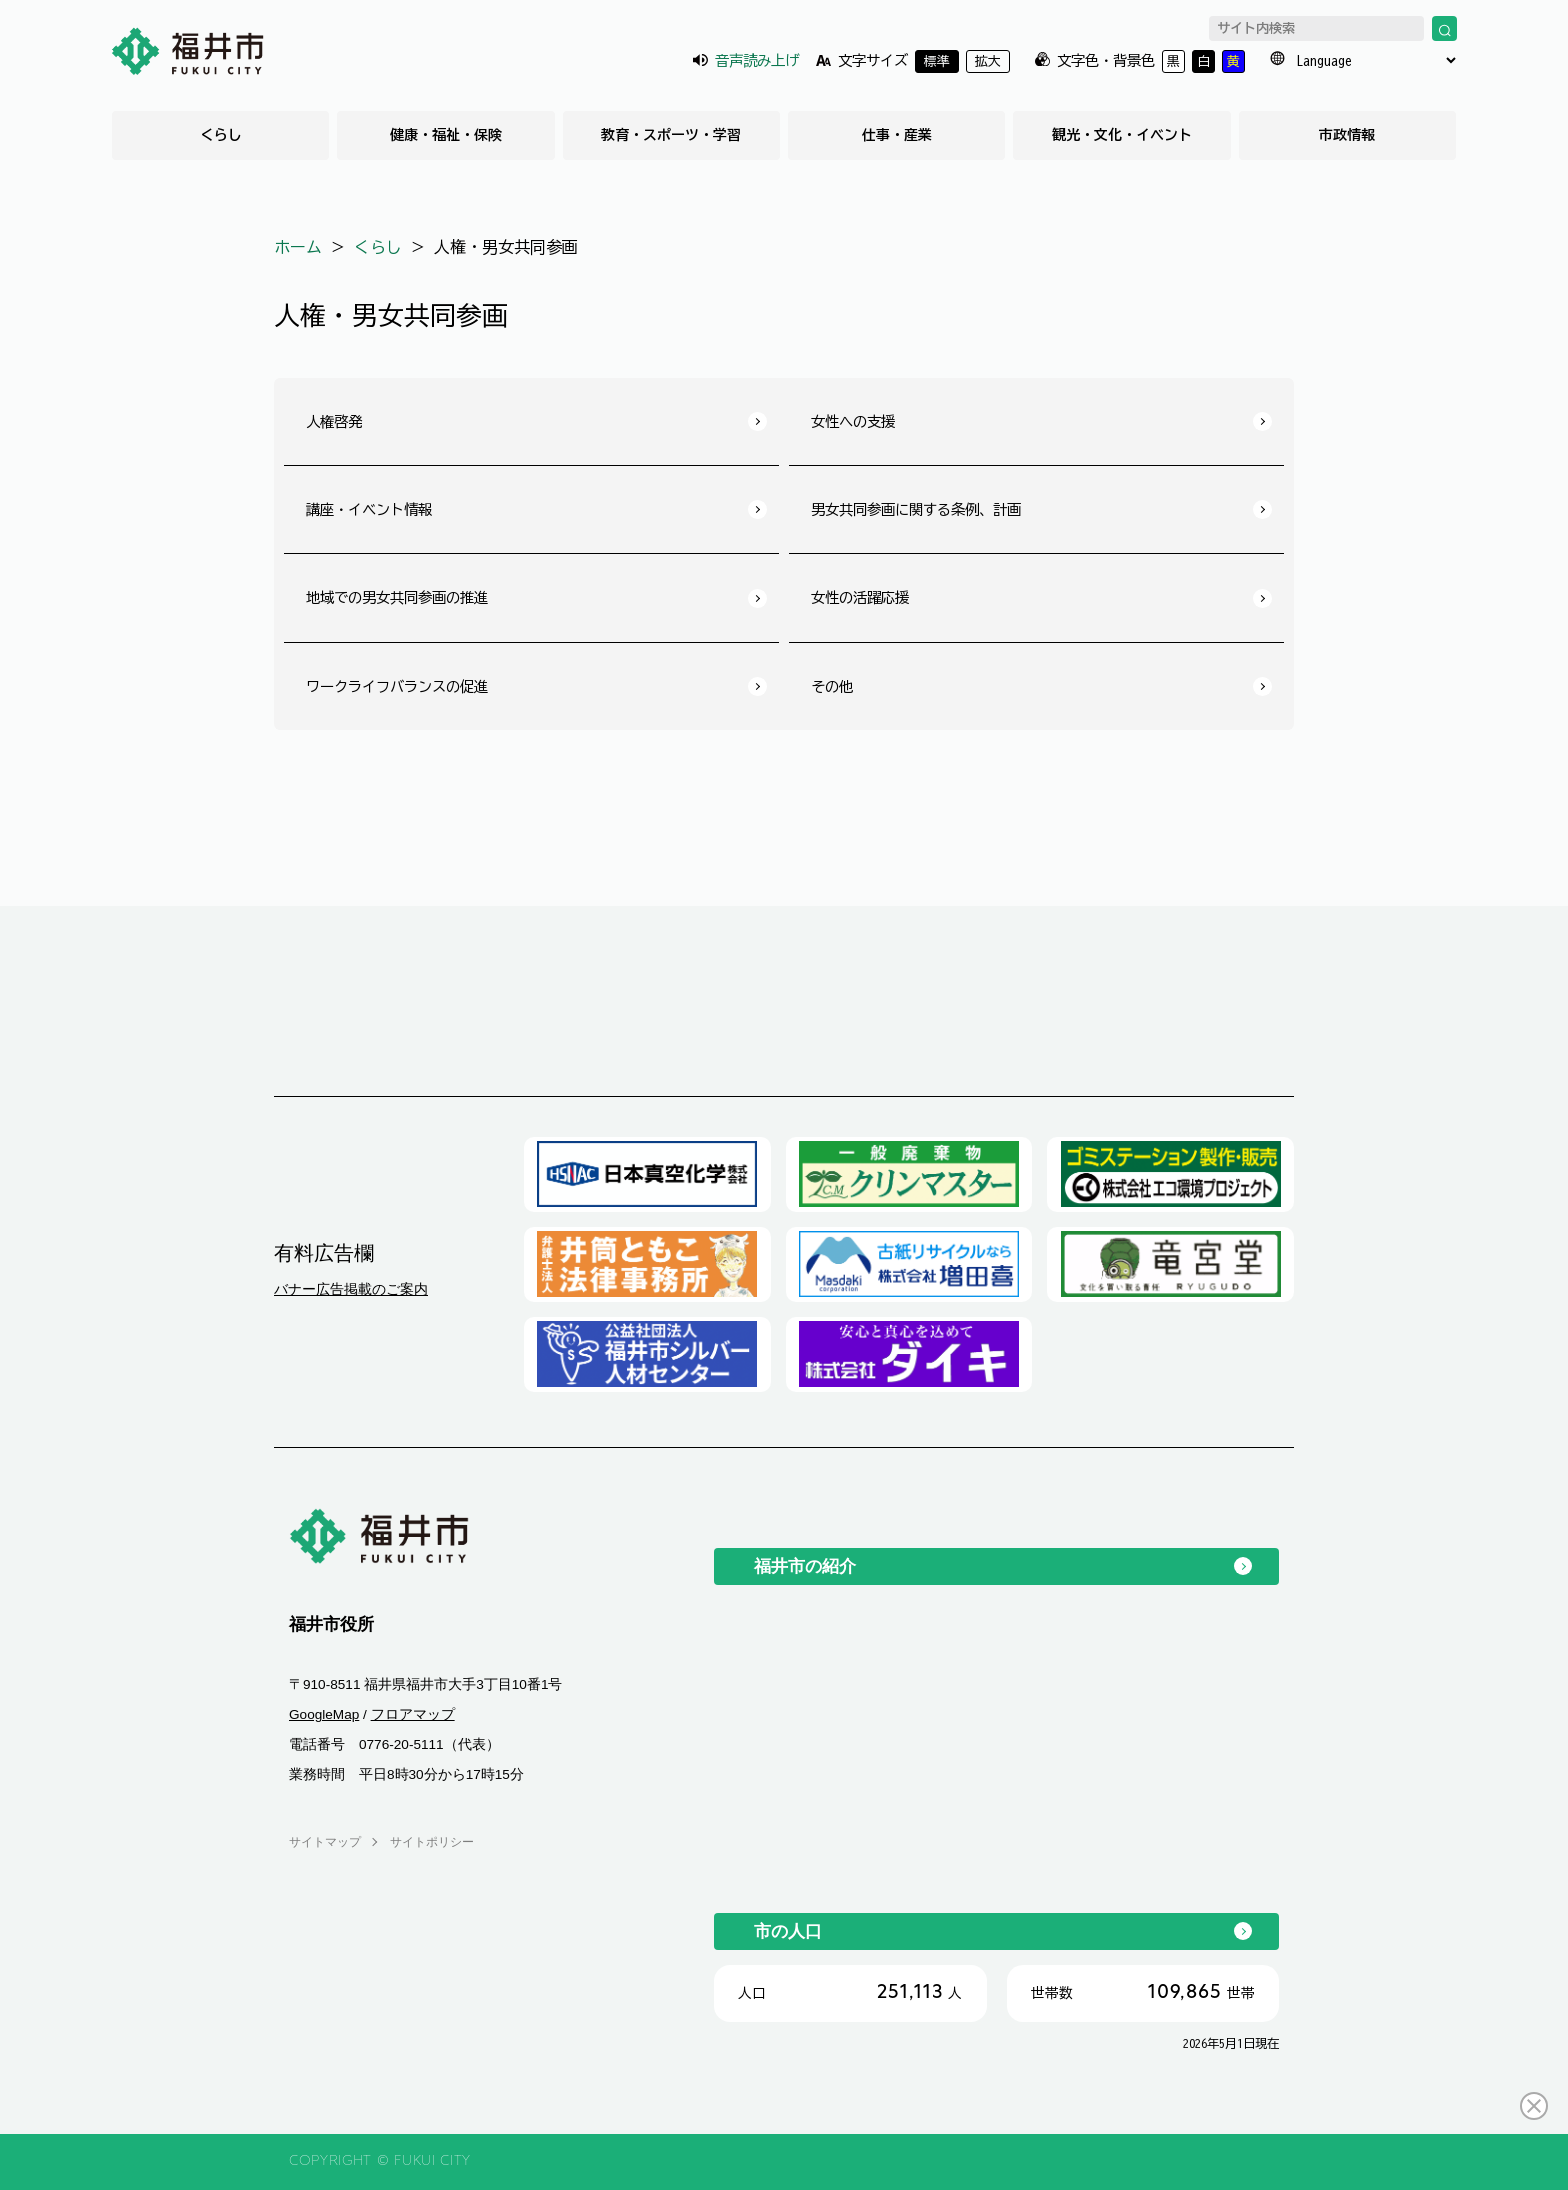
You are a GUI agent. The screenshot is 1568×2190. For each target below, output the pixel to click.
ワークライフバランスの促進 (397, 686)
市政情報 (1347, 135)
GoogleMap (324, 1714)
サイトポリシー (432, 1842)
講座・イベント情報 (369, 509)
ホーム (298, 247)
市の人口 (788, 1931)
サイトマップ (325, 1842)
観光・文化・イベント (1122, 135)
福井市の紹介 (805, 1566)
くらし (221, 135)
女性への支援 (853, 421)
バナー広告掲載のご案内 (351, 1289)
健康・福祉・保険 (446, 135)
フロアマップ (413, 1714)
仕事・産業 (897, 135)
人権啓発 (334, 421)
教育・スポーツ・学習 (671, 135)
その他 (832, 686)
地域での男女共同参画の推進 (397, 597)
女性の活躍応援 (860, 597)
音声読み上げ (757, 60)
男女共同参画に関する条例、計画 (916, 509)
